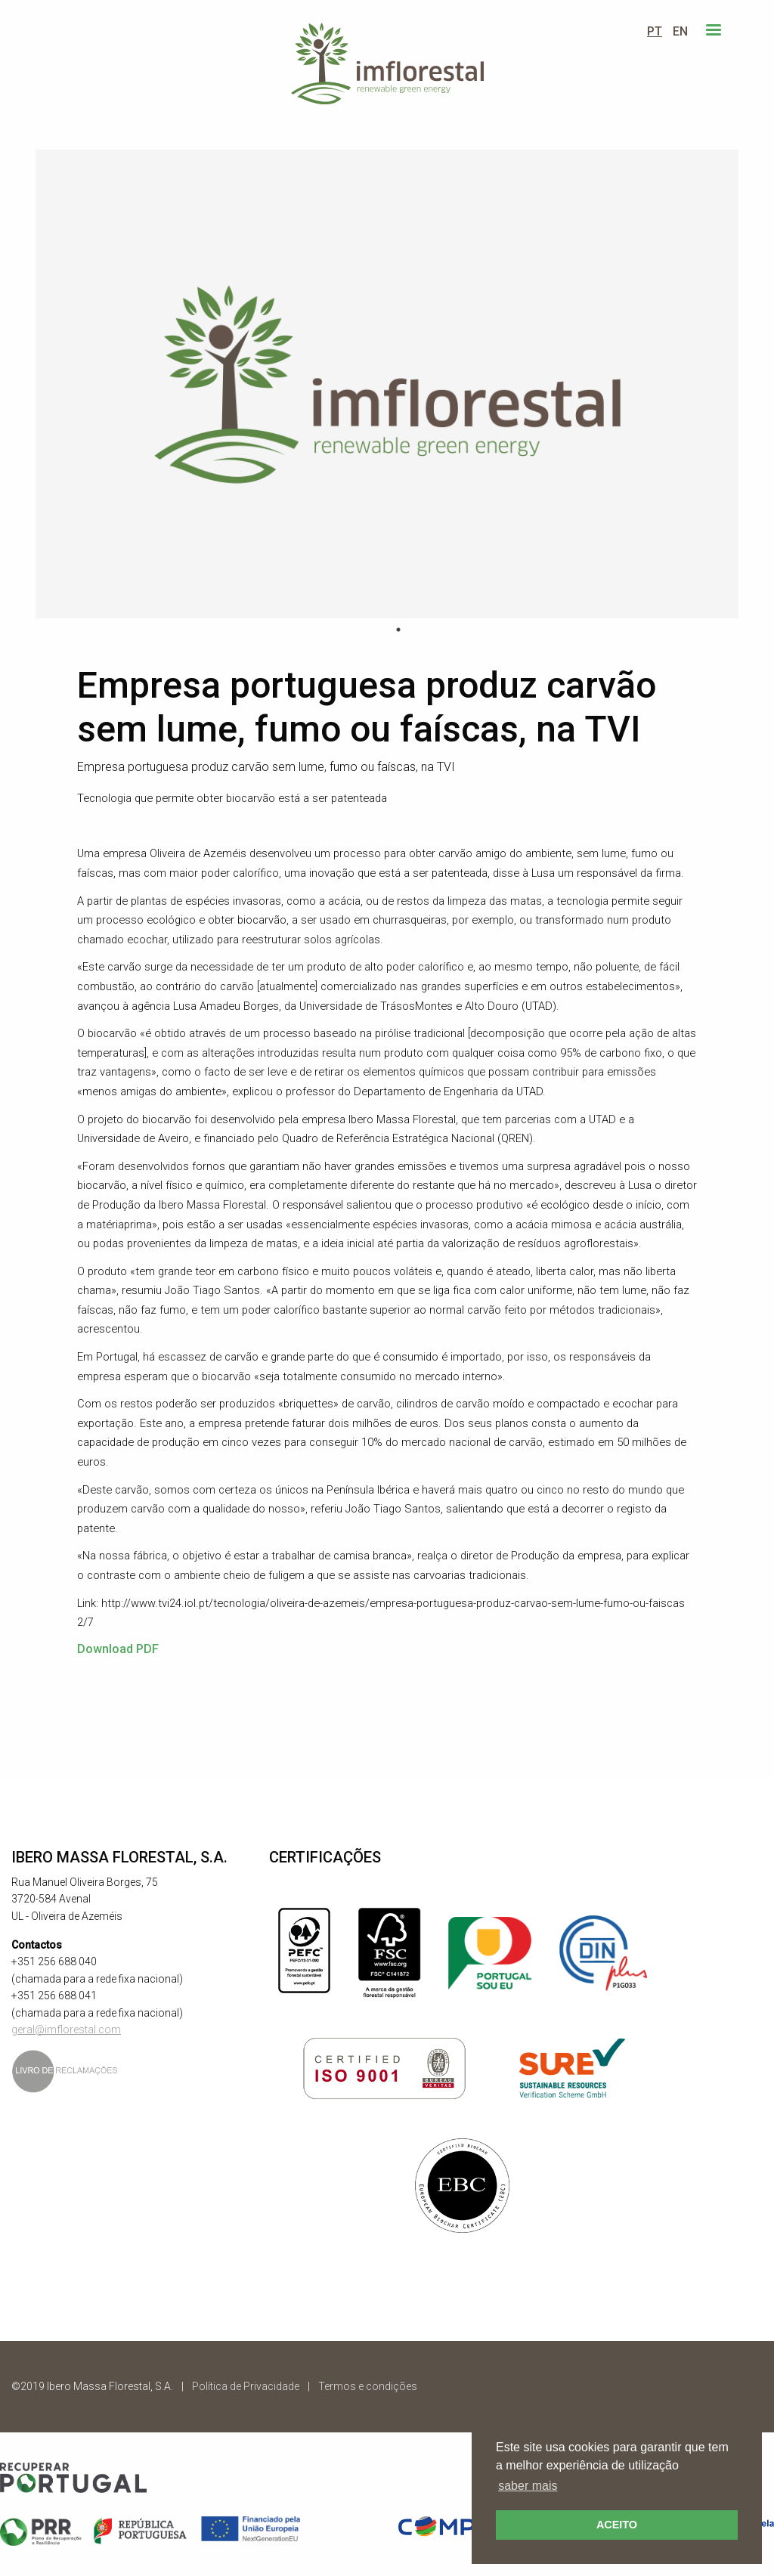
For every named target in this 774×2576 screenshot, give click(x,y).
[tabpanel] (387, 384)
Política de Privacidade (245, 2386)
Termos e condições (367, 2386)
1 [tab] (398, 629)
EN (680, 31)
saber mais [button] (527, 2485)
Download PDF (118, 1649)
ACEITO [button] (616, 2525)
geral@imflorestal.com (66, 2029)
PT (654, 31)
